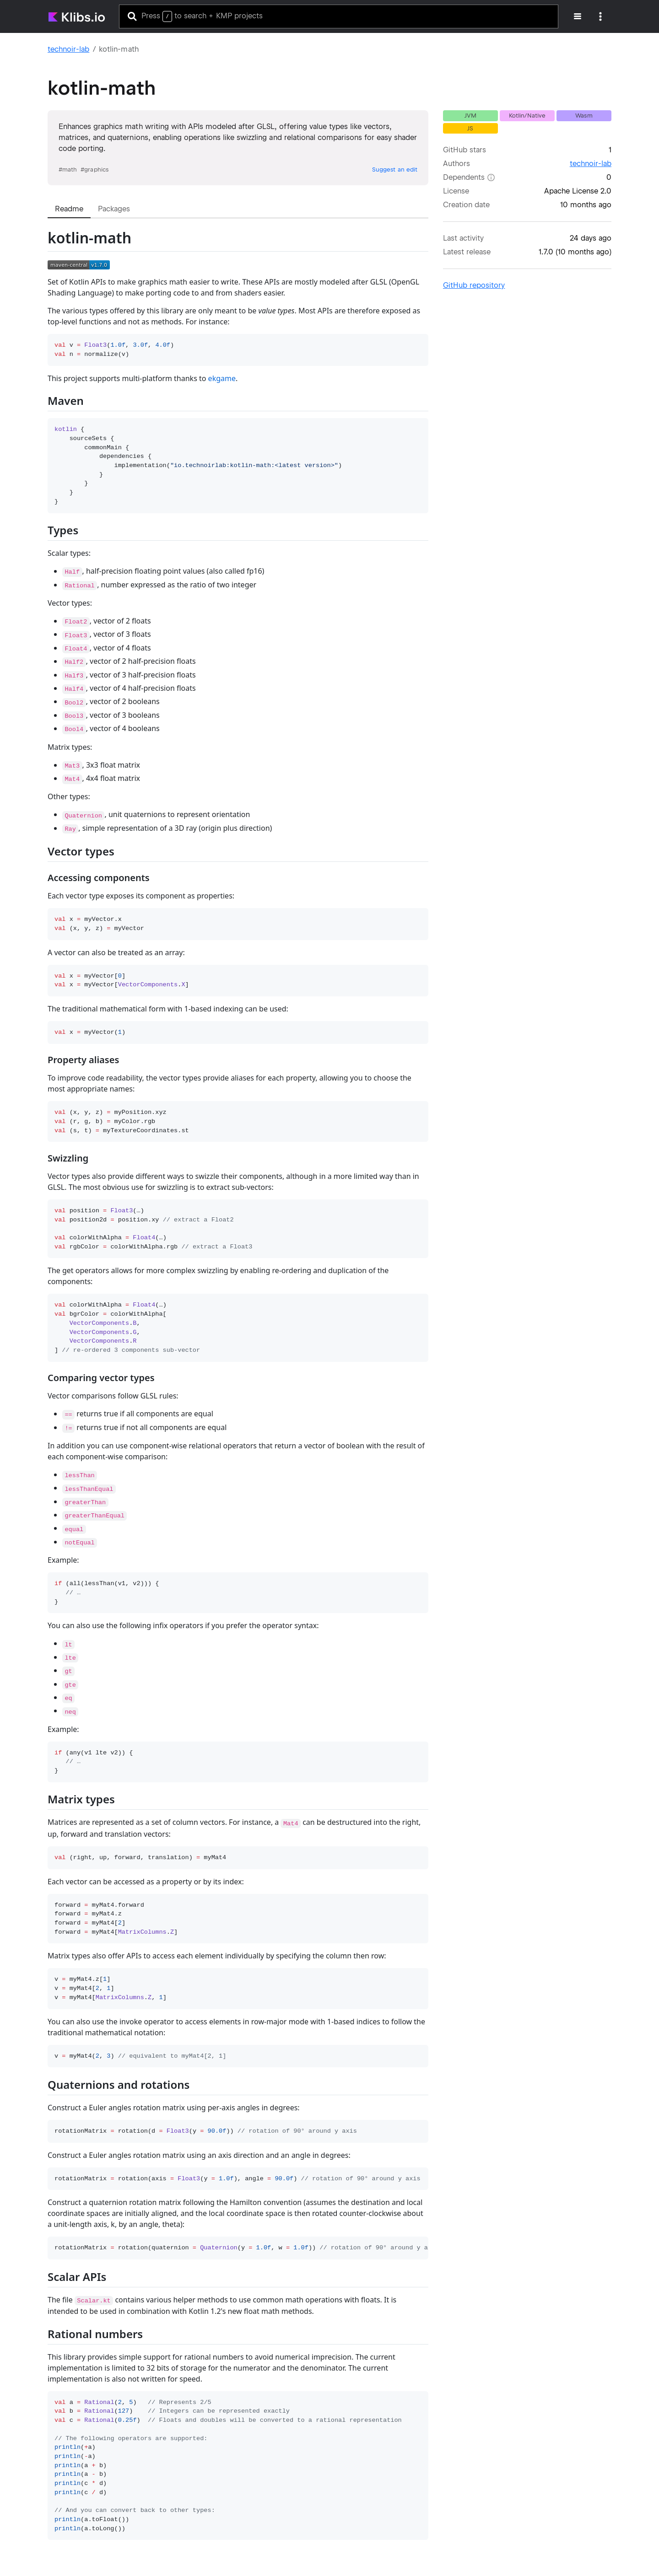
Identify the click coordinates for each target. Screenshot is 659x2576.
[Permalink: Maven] (39, 422)
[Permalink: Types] (39, 552)
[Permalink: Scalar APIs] (39, 2298)
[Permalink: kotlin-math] (39, 262)
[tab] (69, 209)
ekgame (222, 378)
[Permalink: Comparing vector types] (39, 1394)
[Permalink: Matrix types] (39, 1821)
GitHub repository (474, 285)
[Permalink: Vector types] (39, 873)
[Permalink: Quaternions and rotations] (39, 2106)
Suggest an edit (394, 169)
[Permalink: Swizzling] (39, 1175)
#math (68, 169)
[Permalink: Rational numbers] (39, 2355)
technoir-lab (68, 49)
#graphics (94, 169)
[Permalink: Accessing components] (39, 894)
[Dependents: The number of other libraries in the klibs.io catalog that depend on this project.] (491, 177)
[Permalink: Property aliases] (39, 1076)
